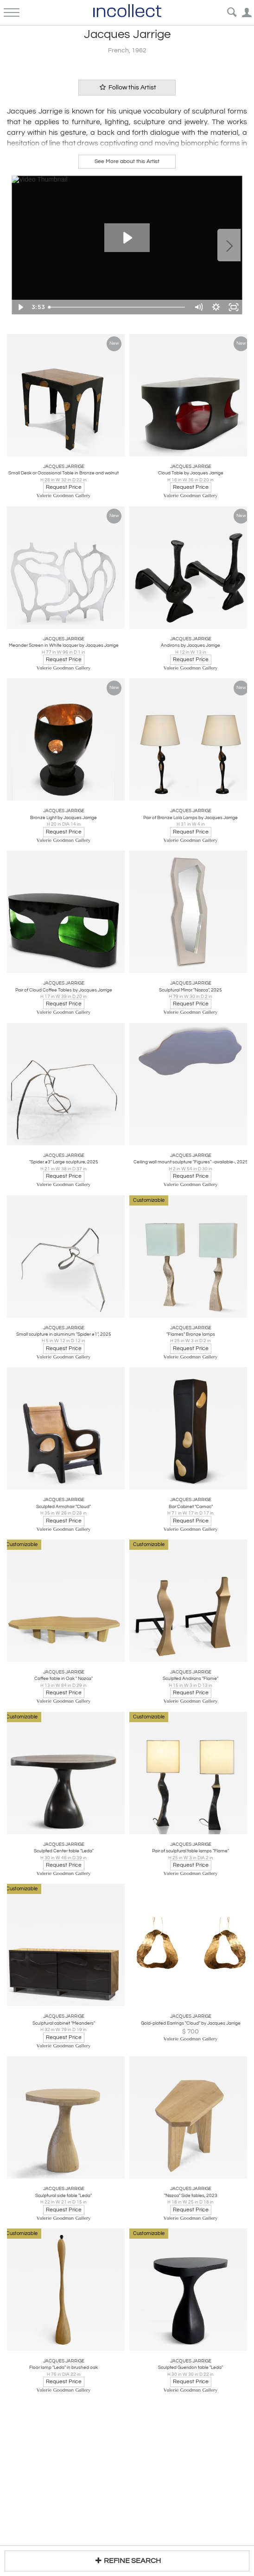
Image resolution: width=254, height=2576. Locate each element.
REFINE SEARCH (126, 2560)
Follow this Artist (127, 87)
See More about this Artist (127, 161)
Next (229, 245)
